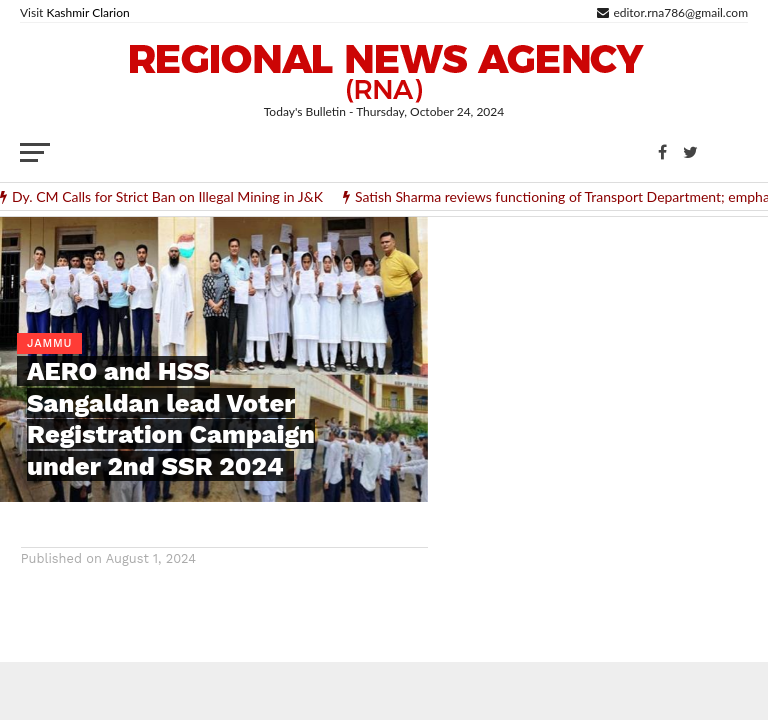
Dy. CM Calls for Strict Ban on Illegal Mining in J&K (167, 197)
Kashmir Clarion (87, 12)
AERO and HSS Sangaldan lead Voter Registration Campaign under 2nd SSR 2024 (171, 418)
